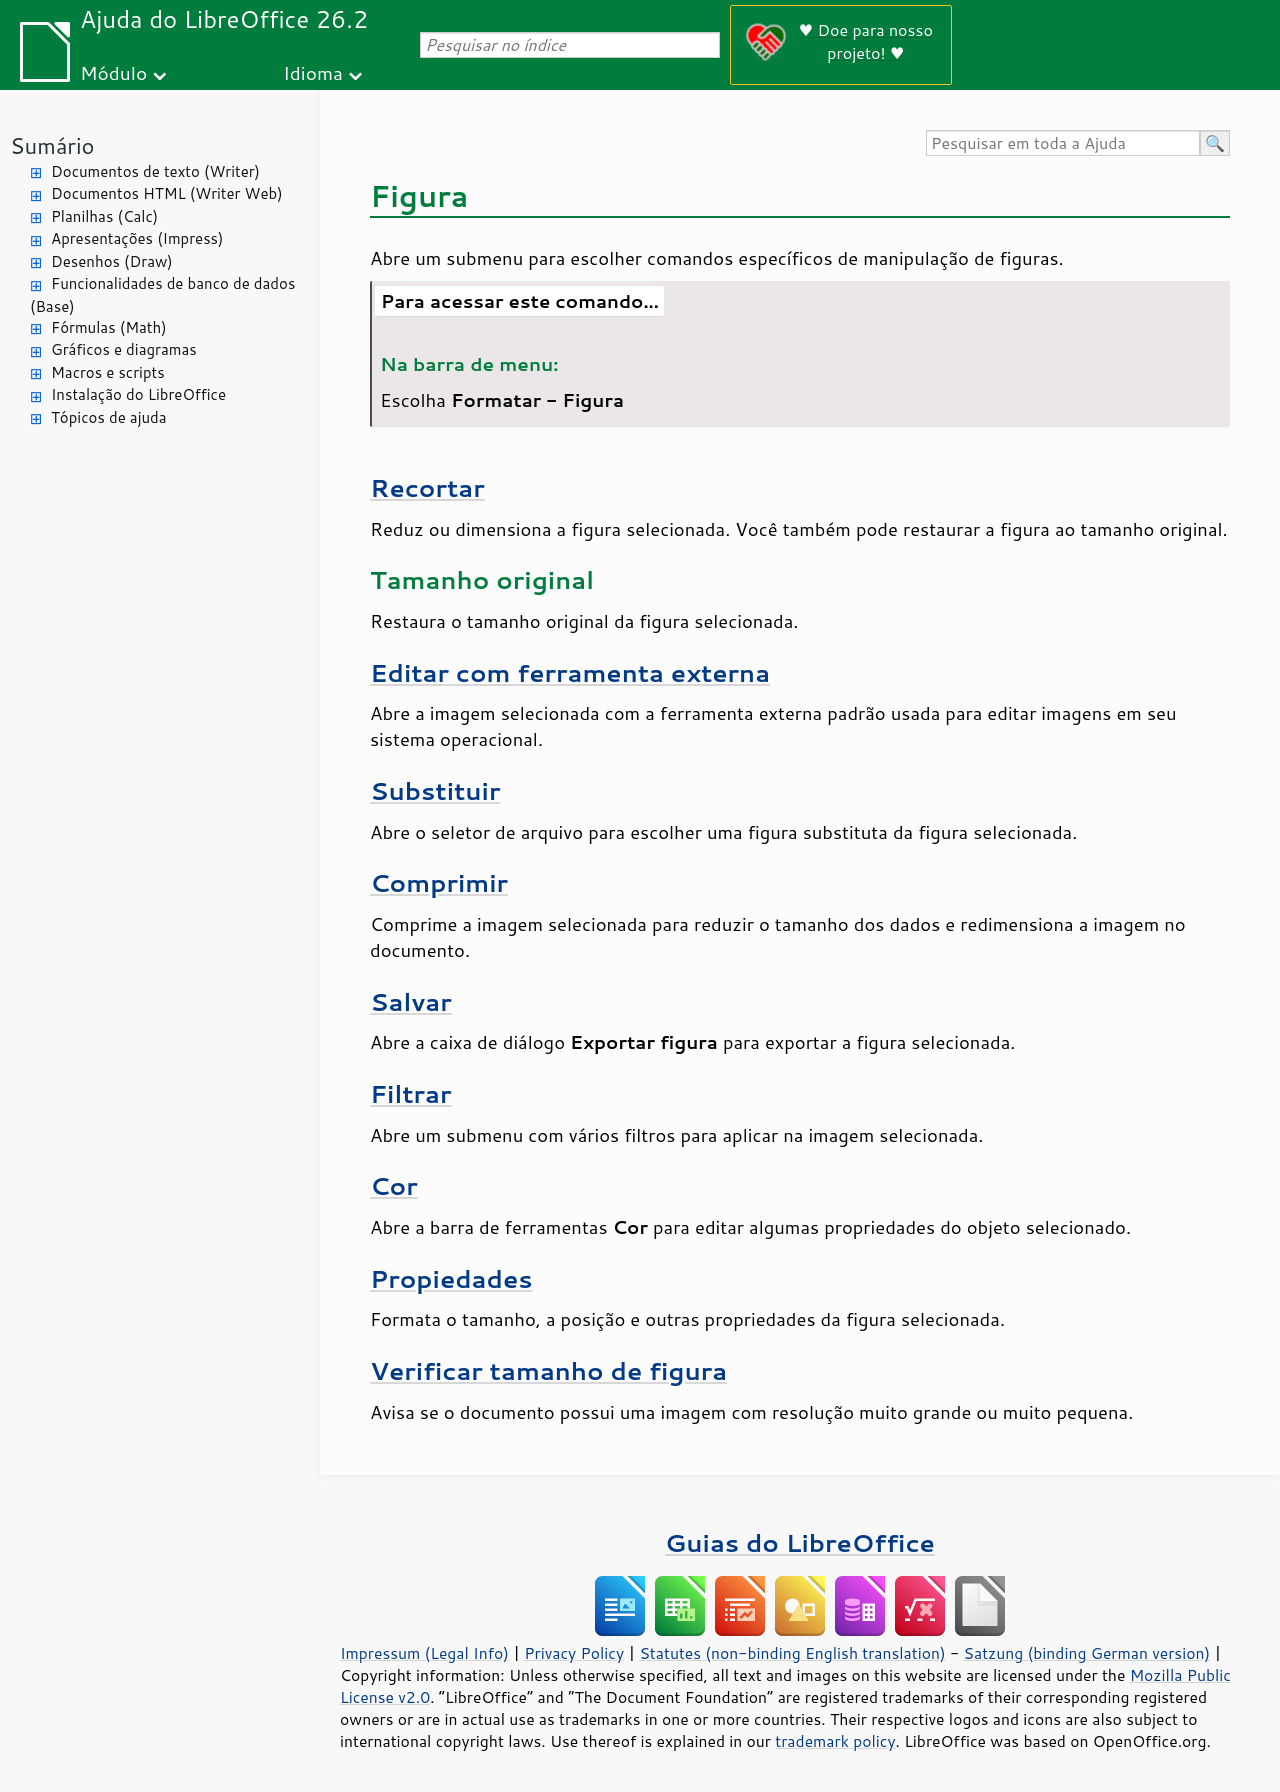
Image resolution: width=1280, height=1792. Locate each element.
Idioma (313, 72)
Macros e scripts (108, 372)
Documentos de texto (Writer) (155, 171)
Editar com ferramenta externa (570, 672)
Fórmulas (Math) (109, 327)
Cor (394, 1185)
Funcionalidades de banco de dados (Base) (162, 295)
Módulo (113, 72)
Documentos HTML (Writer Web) (167, 193)
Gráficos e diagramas (124, 349)
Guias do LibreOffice (800, 1542)
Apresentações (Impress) (137, 238)
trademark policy (835, 1741)
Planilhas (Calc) (104, 216)
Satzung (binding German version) (1087, 1653)
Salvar (411, 1001)
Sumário (52, 145)
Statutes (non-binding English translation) (792, 1653)
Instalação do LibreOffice (138, 394)
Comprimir (439, 882)
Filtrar (411, 1093)
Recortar (427, 487)
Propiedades (451, 1278)
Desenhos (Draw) (112, 261)
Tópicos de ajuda (109, 417)
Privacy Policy (574, 1653)
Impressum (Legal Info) (424, 1653)
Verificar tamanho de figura (548, 1370)
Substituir (435, 790)
